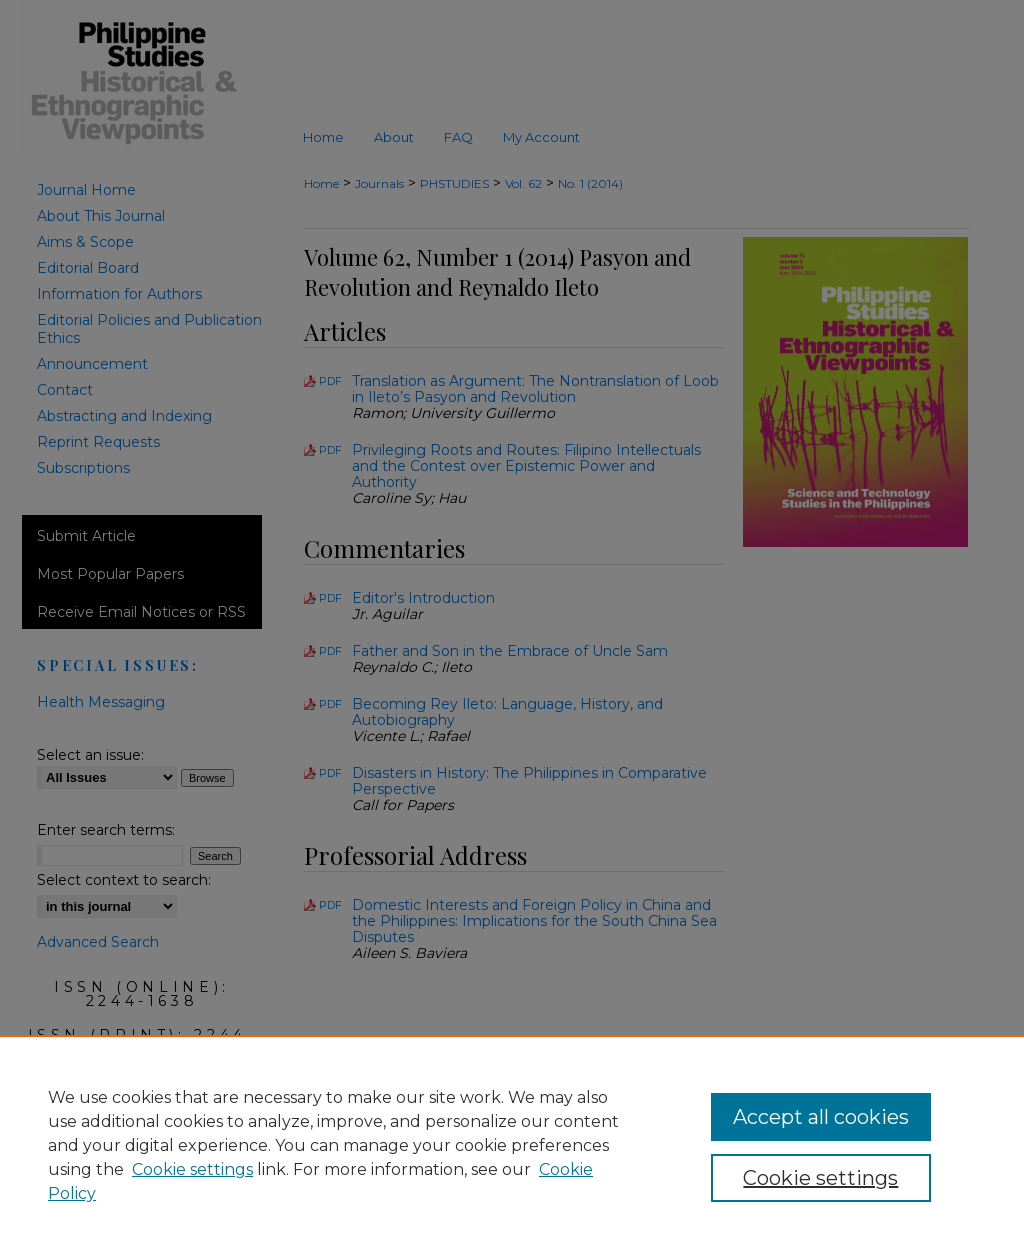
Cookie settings (192, 1169)
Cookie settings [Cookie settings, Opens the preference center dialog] (820, 1178)
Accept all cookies (821, 1117)
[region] (512, 1145)
